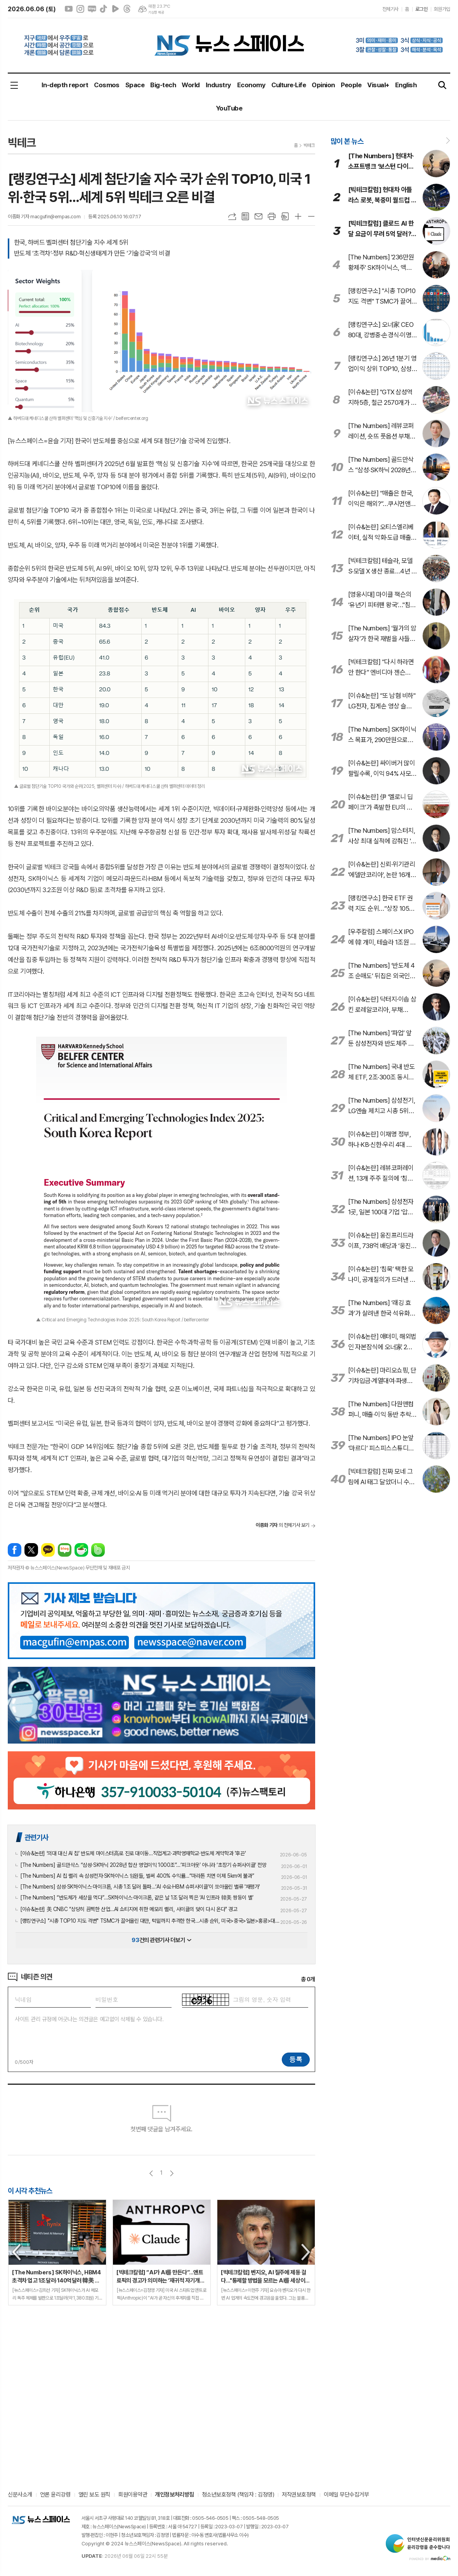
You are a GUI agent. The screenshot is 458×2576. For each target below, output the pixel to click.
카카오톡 (48, 1550)
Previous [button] (17, 2252)
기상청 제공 (156, 12)
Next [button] (306, 2252)
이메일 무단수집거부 (346, 2495)
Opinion (323, 85)
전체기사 (390, 9)
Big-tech (163, 85)
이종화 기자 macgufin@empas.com (44, 216)
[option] (57, 2252)
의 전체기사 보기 (282, 1525)
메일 (258, 216)
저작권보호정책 (299, 2495)
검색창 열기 (442, 85)
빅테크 (309, 145)
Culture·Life (288, 85)
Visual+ (378, 85)
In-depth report (65, 85)
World (191, 85)
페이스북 (14, 1550)
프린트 (272, 216)
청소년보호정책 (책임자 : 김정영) (238, 2495)
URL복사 (232, 216)
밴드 (98, 1550)
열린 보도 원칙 (94, 2495)
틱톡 (103, 9)
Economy (251, 85)
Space (134, 85)
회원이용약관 (132, 2495)
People (351, 85)
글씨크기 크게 (298, 216)
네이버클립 (115, 9)
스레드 (127, 9)
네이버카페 (81, 1550)
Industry (218, 85)
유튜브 (69, 9)
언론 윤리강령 (55, 2495)
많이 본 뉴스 (347, 141)
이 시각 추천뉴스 (30, 2190)
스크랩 (285, 216)
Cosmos (107, 85)
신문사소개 (20, 2495)
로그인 (421, 9)
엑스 (31, 1550)
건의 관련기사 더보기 (161, 1940)
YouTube (229, 108)
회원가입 (442, 9)
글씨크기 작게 (311, 216)
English (405, 85)
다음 (171, 2173)
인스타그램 (80, 9)
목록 (245, 216)
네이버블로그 (92, 9)
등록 (295, 2059)
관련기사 (36, 1837)
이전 (151, 2173)
